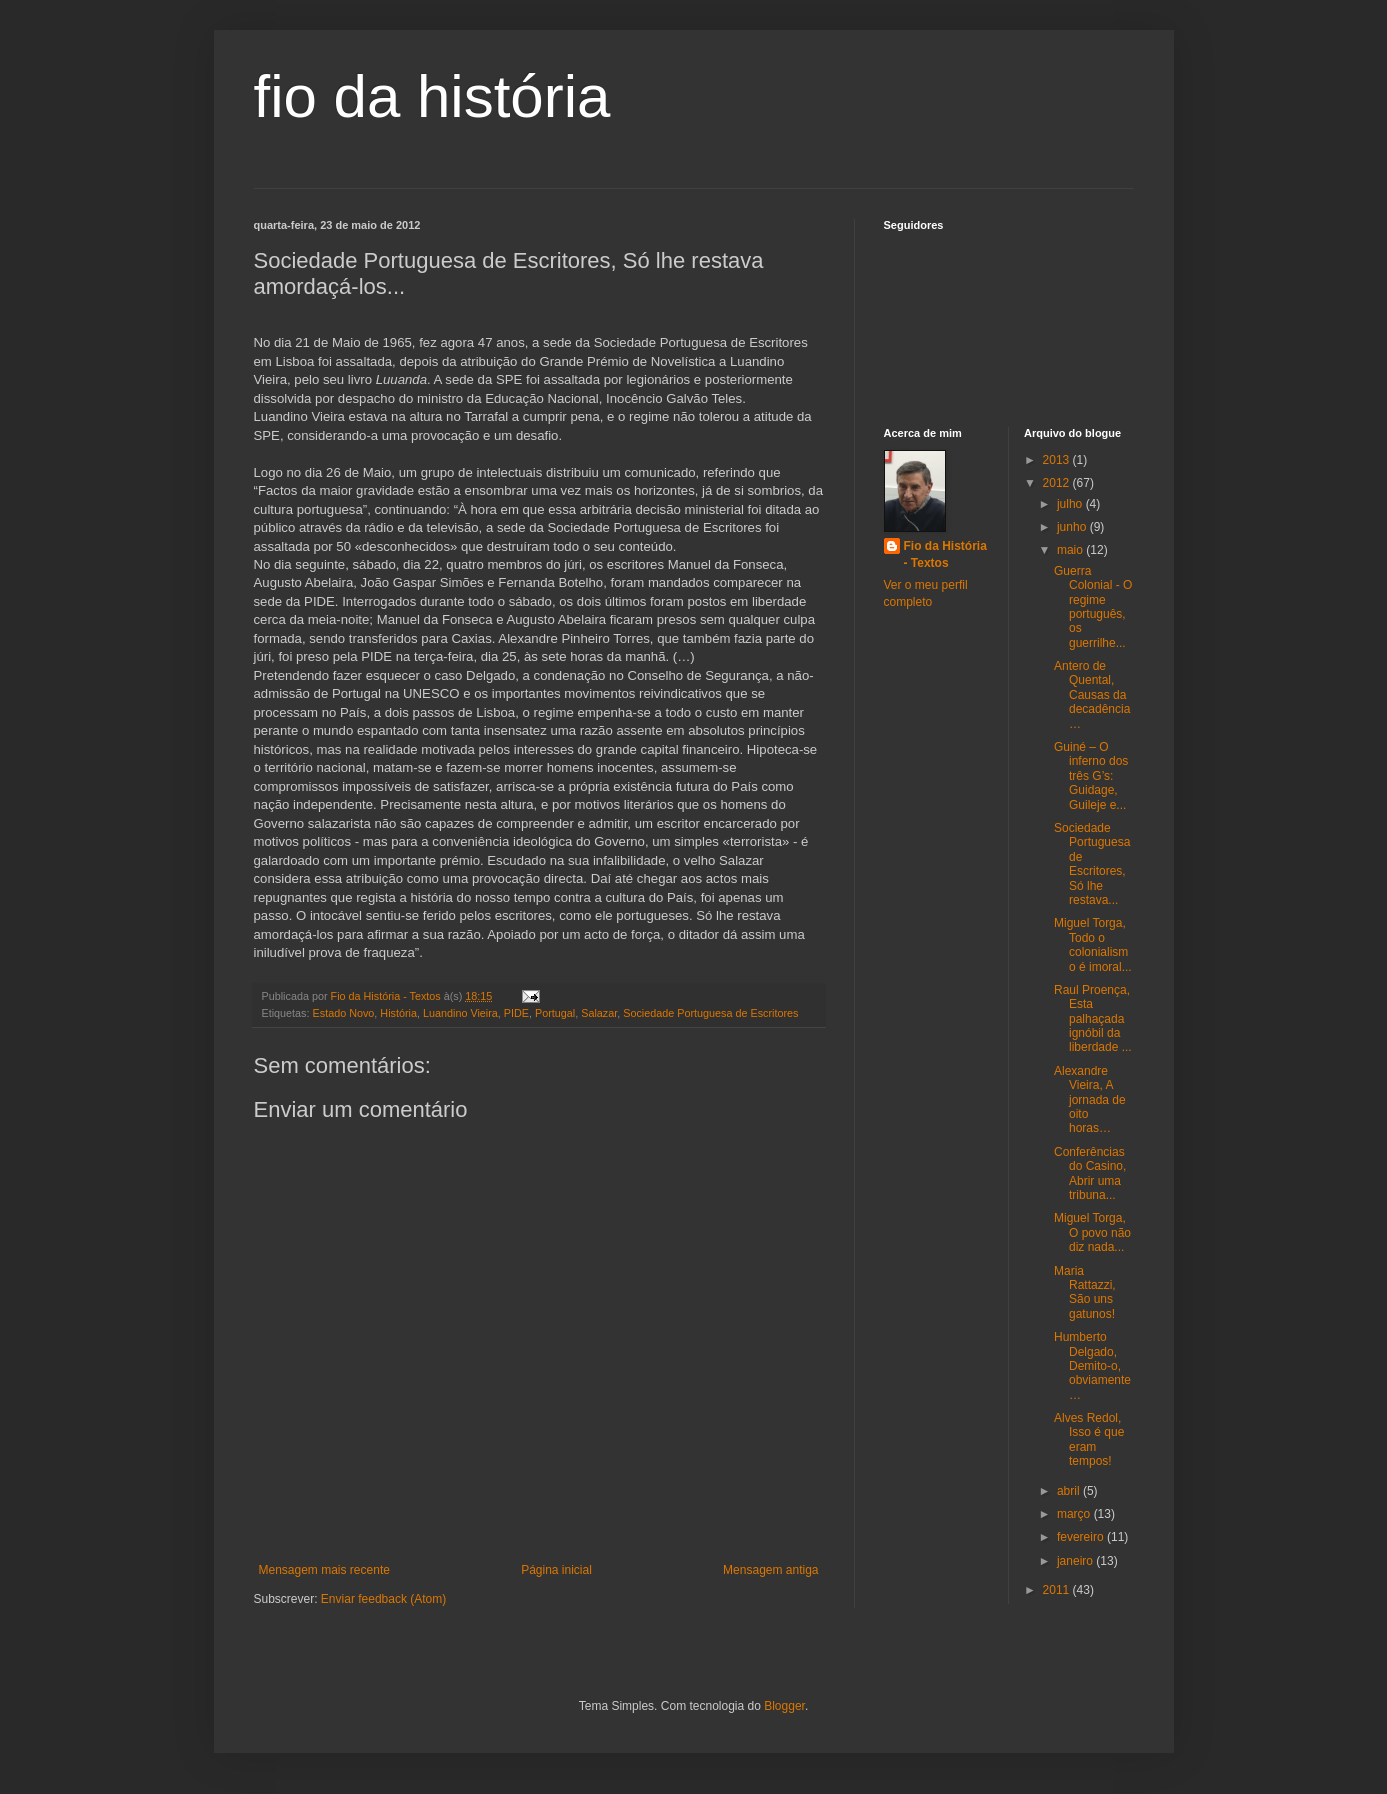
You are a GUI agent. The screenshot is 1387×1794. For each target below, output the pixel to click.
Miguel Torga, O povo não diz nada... (1092, 1232)
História (398, 1013)
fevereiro (1082, 1537)
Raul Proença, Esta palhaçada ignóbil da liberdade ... (1093, 1019)
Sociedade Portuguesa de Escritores (710, 1013)
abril (1070, 1491)
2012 (1058, 483)
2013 (1058, 460)
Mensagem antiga (770, 1570)
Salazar (599, 1013)
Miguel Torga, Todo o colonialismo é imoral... (1093, 944)
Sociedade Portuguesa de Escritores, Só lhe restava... (1092, 864)
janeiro (1076, 1561)
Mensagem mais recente (324, 1570)
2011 (1058, 1590)
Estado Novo (344, 1013)
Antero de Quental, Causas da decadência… (1092, 695)
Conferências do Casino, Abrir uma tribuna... (1090, 1173)
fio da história (432, 96)
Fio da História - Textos (945, 554)
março (1075, 1514)
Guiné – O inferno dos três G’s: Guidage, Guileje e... (1091, 776)
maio (1071, 550)
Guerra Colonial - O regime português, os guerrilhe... (1093, 607)
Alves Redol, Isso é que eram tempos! (1089, 1439)
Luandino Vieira (460, 1013)
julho (1071, 504)
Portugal (555, 1013)
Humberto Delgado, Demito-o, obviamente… (1092, 1366)
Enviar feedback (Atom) (383, 1599)
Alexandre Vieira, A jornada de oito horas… (1090, 1100)
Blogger (784, 1706)
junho (1073, 527)
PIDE (516, 1013)
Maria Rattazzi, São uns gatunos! (1085, 1292)
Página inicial (556, 1570)
